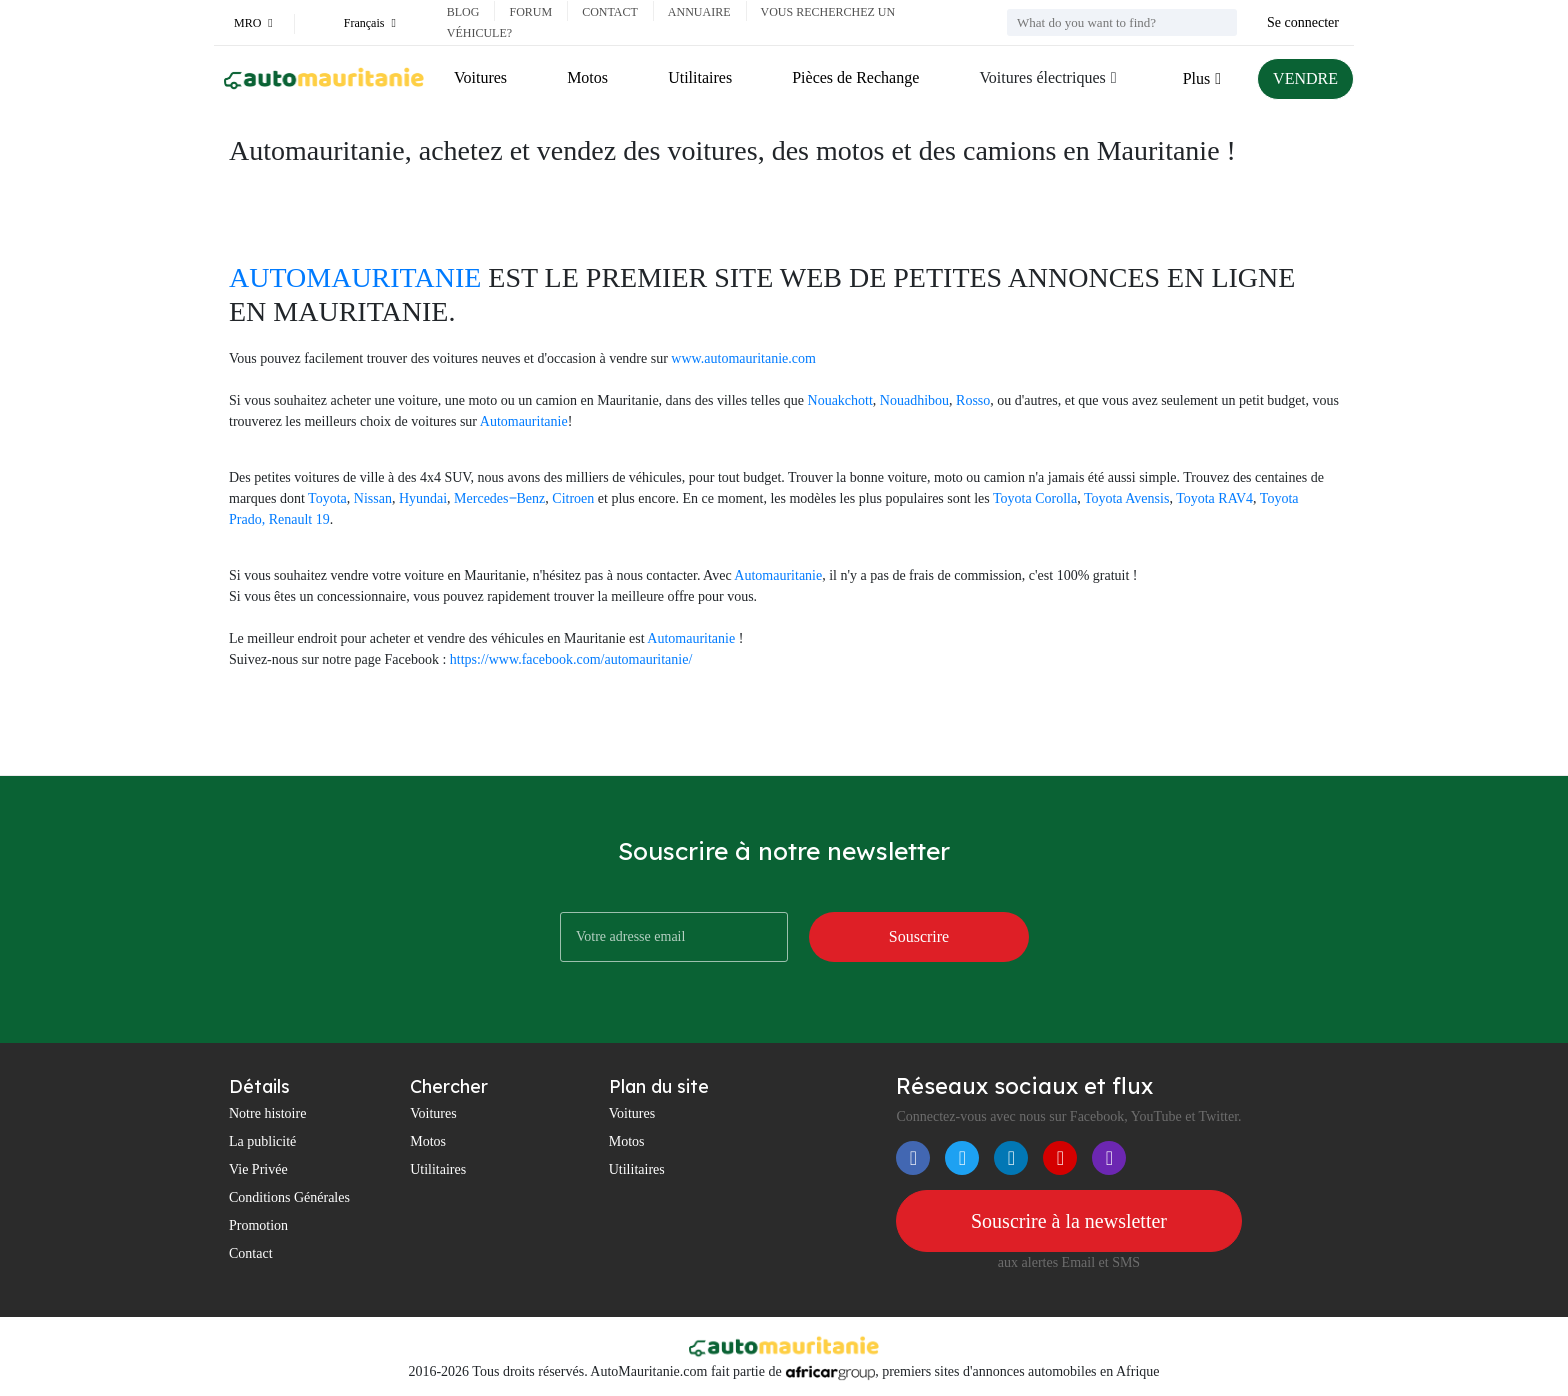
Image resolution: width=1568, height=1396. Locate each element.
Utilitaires (700, 77)
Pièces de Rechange (855, 77)
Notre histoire (267, 1113)
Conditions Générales (289, 1197)
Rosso (973, 400)
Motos (587, 77)
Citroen (573, 498)
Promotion (258, 1225)
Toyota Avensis (1126, 498)
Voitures (480, 77)
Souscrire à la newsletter (1069, 1221)
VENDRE (1305, 78)
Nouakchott (840, 400)
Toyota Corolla (1035, 498)
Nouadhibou (914, 400)
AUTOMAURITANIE (355, 277)
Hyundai (423, 498)
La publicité (262, 1141)
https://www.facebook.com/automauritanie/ (571, 659)
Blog (463, 12)
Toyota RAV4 (1214, 498)
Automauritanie (524, 421)
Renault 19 (299, 519)
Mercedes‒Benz (499, 498)
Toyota (327, 498)
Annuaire (699, 12)
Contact (610, 12)
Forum (530, 12)
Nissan (373, 498)
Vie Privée (258, 1169)
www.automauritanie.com (743, 358)
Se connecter (1303, 22)
